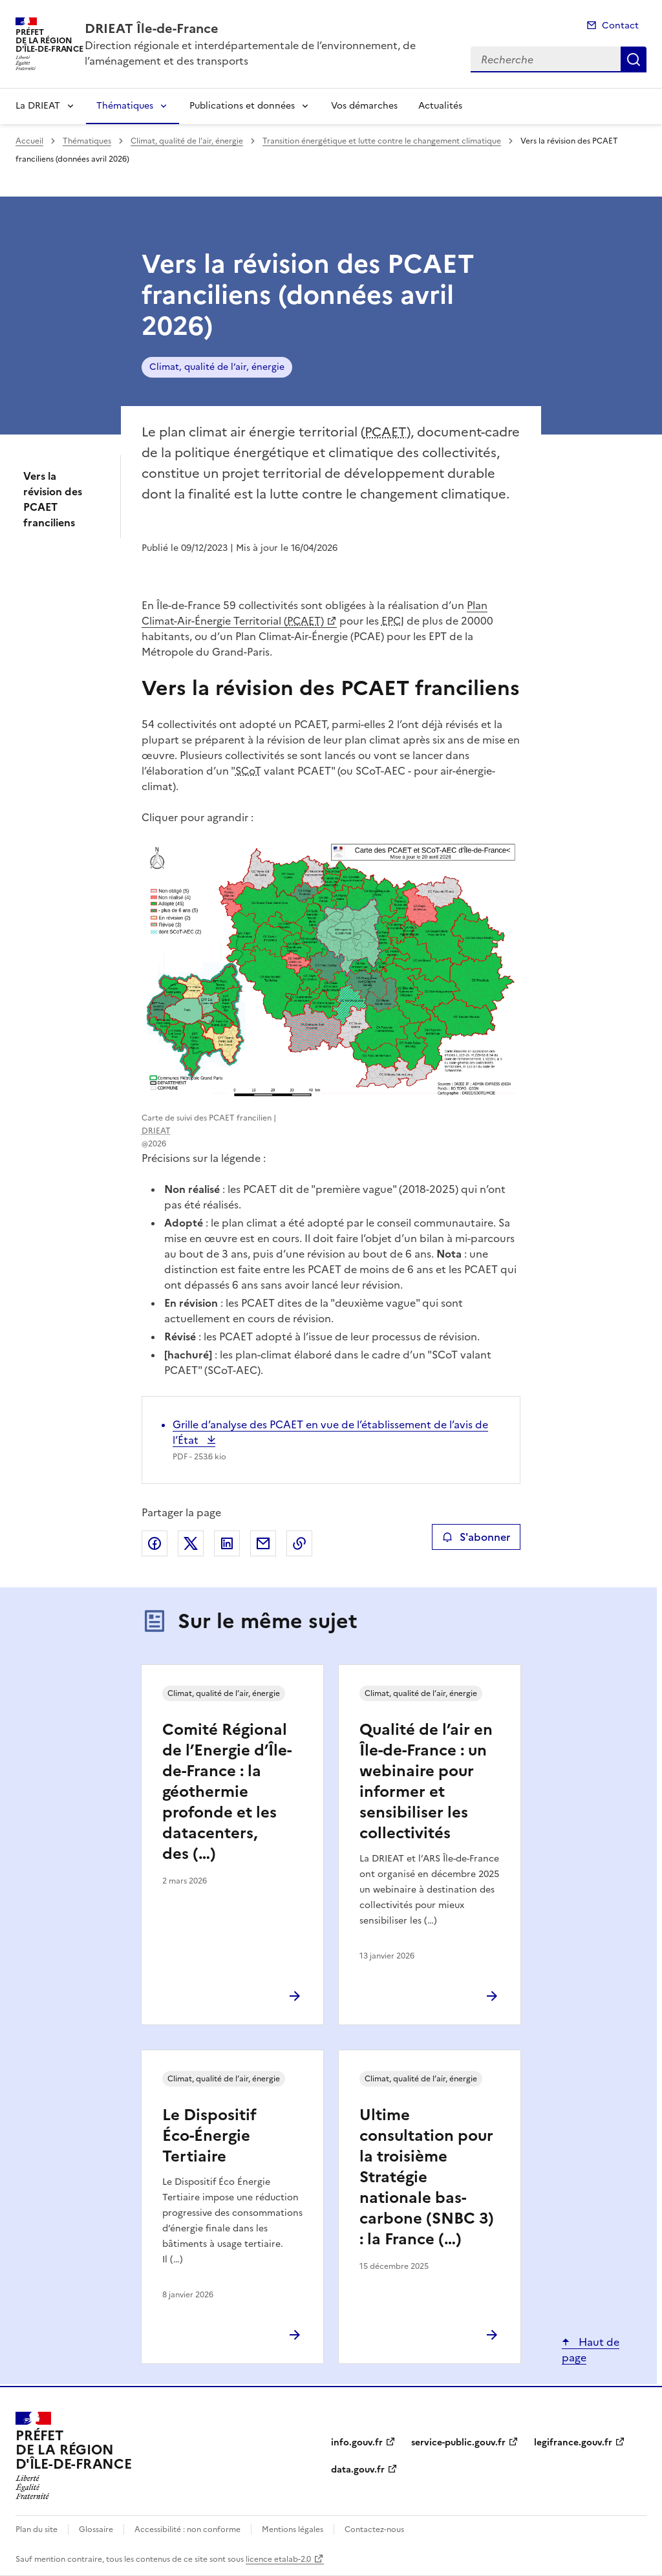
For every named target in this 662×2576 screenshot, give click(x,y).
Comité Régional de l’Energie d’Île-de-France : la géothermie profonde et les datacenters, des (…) (227, 1791)
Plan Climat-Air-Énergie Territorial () (314, 612)
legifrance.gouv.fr (573, 2442)
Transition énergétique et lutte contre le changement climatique (381, 141)
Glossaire (96, 2529)
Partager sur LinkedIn (227, 1543)
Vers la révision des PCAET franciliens (52, 499)
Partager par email (263, 1543)
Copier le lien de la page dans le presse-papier (299, 1543)
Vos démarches (364, 106)
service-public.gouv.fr (458, 2442)
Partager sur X (191, 1543)
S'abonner (476, 1537)
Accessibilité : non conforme (187, 2529)
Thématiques (124, 106)
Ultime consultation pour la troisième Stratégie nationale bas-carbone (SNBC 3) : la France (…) (426, 2177)
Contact (620, 25)
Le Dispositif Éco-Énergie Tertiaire (209, 2135)
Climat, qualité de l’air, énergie (187, 141)
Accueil (29, 141)
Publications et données (242, 106)
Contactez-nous (374, 2529)
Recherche (633, 59)
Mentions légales (292, 2529)
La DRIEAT (38, 106)
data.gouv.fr (358, 2469)
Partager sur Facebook (154, 1543)
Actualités (440, 106)
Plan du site (37, 2529)
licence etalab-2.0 (278, 2559)
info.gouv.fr (357, 2442)
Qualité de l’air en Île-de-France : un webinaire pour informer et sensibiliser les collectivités (426, 1781)
